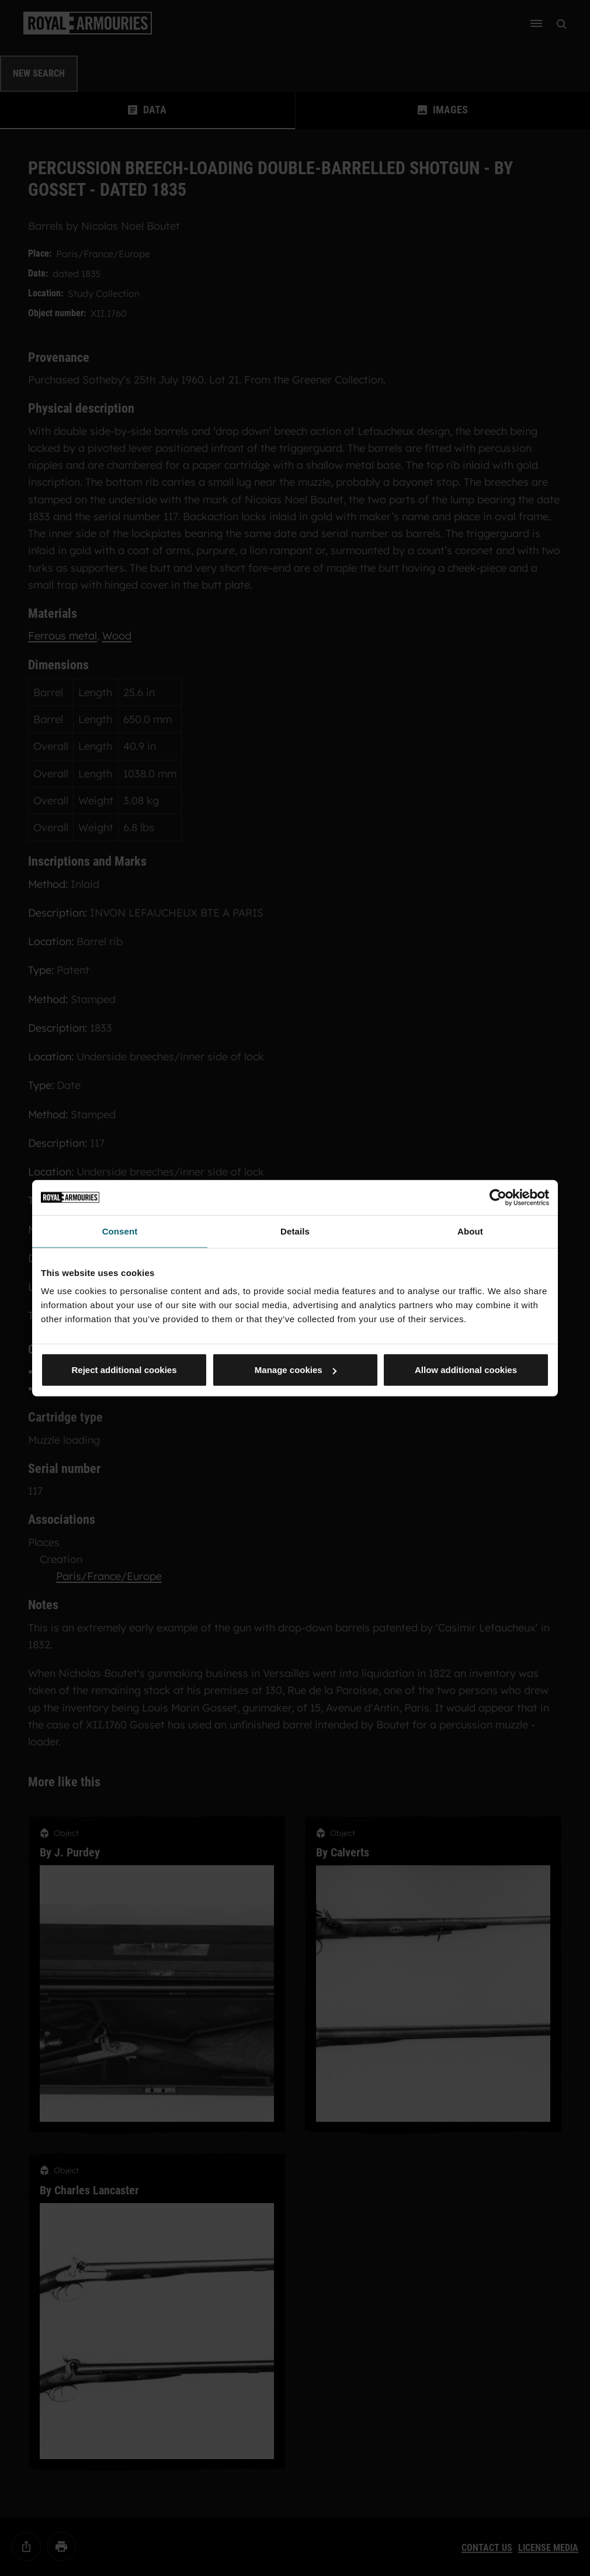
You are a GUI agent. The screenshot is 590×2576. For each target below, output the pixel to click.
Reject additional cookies (123, 1370)
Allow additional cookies (466, 1370)
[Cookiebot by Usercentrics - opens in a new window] (498, 1197)
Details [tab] (295, 1231)
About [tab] (470, 1231)
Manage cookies (295, 1370)
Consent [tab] (120, 1231)
